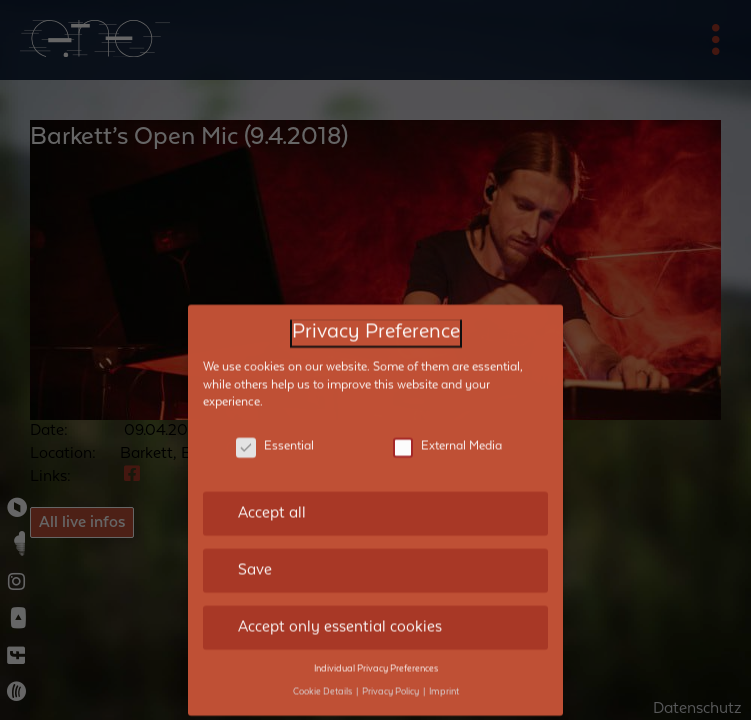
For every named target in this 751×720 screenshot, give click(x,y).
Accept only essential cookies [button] (340, 612)
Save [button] (255, 556)
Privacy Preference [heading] (376, 318)
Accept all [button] (272, 499)
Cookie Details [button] (323, 677)
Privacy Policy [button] (391, 677)
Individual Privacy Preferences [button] (376, 654)
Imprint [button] (444, 677)
